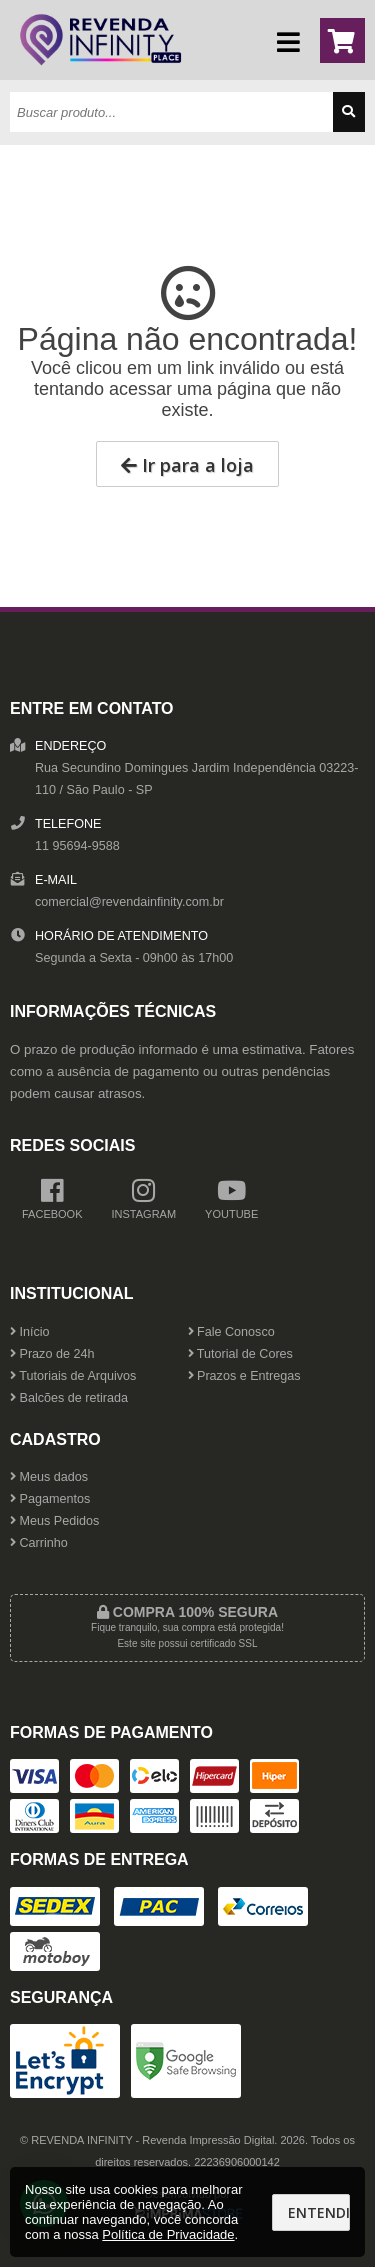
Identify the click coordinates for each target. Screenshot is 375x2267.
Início (30, 1332)
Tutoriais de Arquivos (73, 1376)
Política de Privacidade (168, 2234)
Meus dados (49, 1477)
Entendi (319, 2212)
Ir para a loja (187, 465)
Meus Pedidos (54, 1521)
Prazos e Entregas (244, 1376)
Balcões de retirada (69, 1398)
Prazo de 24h (52, 1354)
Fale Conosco (231, 1332)
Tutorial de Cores (240, 1354)
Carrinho (39, 1543)
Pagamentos (50, 1499)
